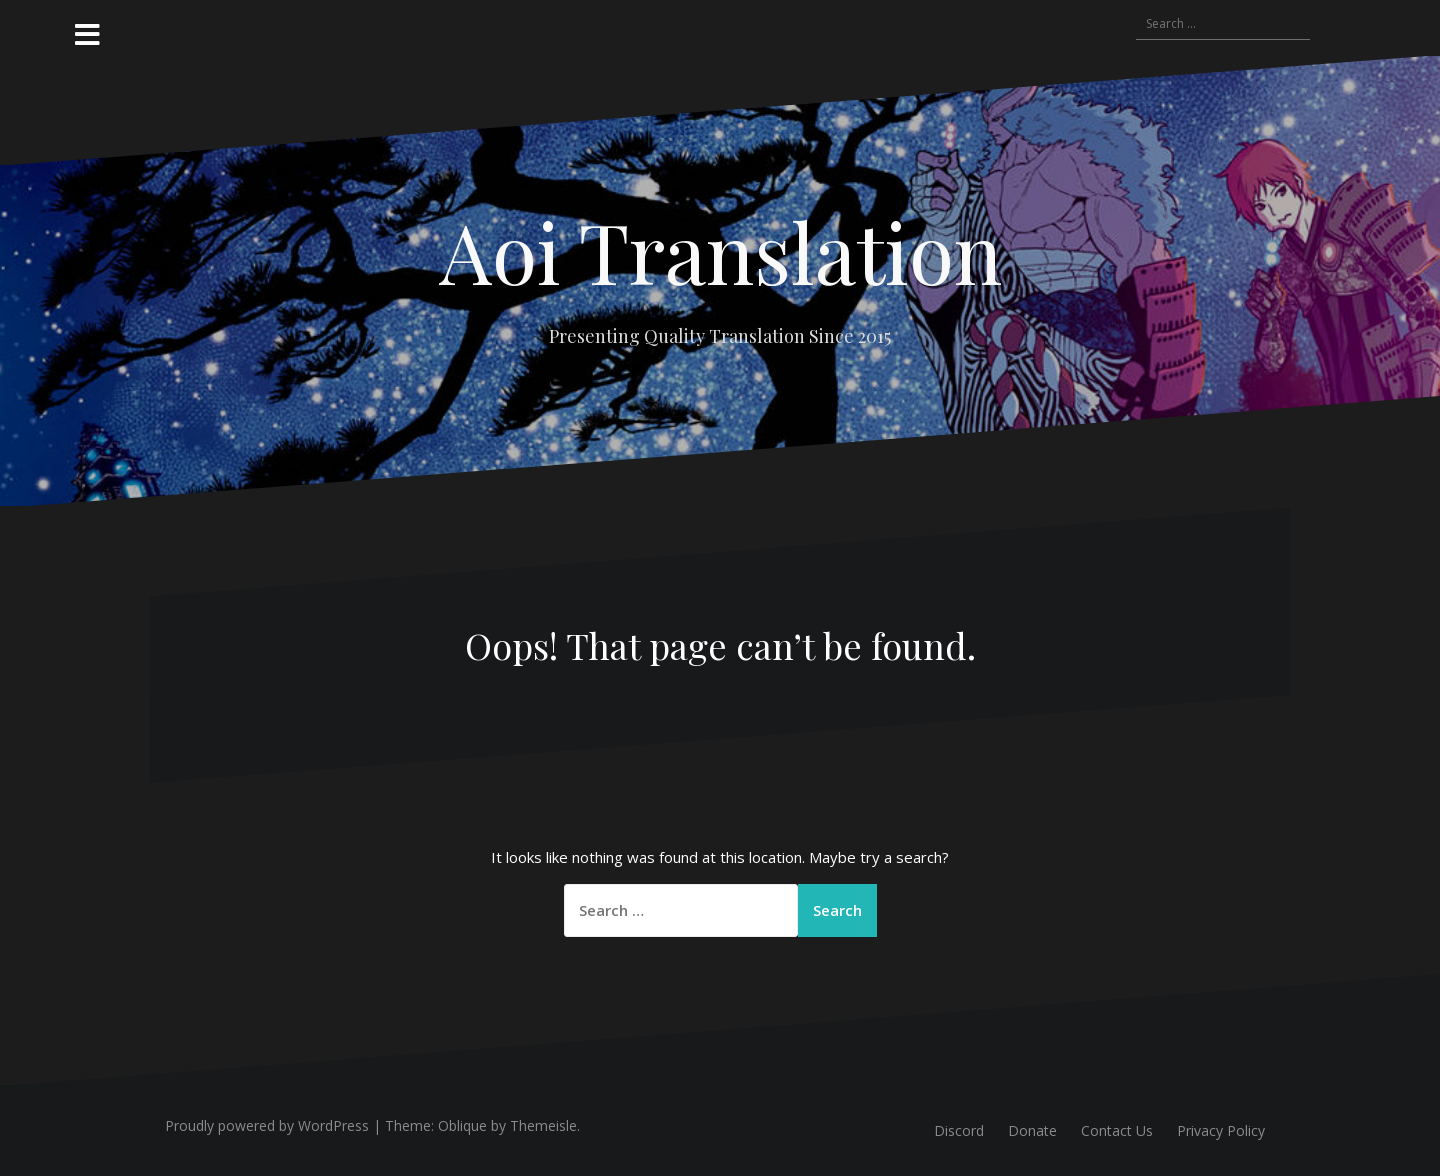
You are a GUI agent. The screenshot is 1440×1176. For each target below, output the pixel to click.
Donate (1032, 1130)
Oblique (462, 1125)
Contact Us (1117, 1130)
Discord (959, 1130)
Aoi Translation (720, 251)
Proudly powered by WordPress (267, 1125)
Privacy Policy (1221, 1130)
